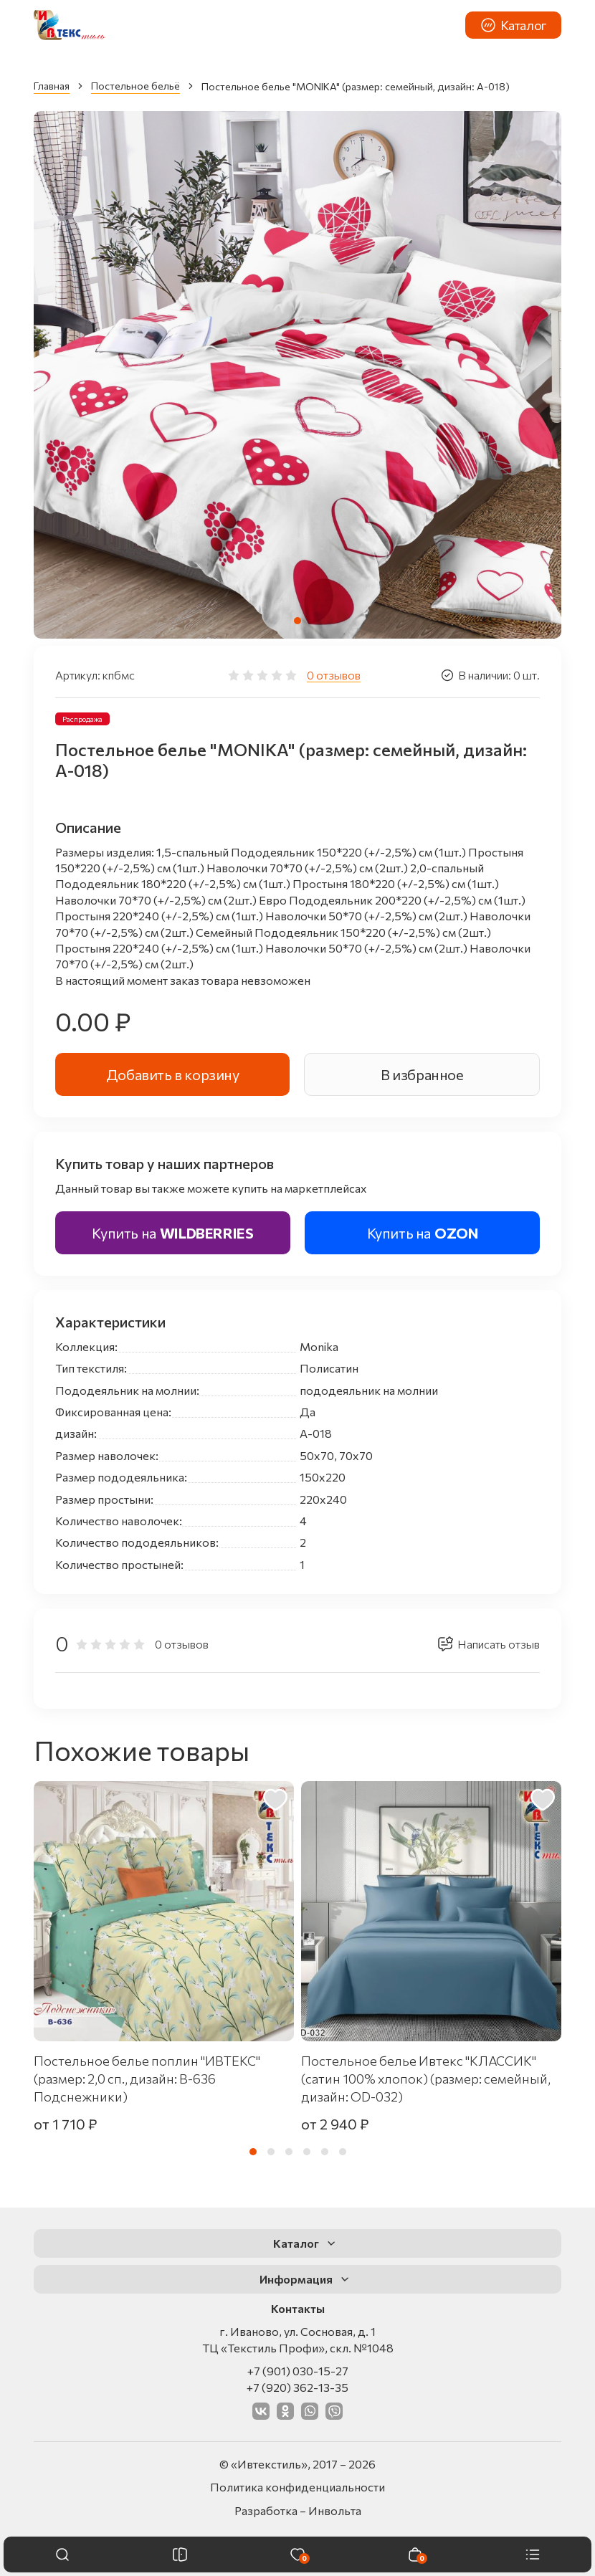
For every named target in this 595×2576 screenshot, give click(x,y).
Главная (52, 86)
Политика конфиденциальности (297, 2487)
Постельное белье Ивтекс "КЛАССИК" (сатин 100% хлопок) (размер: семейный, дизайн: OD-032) (426, 2078)
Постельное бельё (135, 86)
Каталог (513, 25)
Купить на (172, 1233)
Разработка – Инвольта (297, 2510)
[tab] (297, 620)
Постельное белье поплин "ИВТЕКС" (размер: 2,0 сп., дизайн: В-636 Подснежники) (147, 2078)
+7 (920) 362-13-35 (297, 2387)
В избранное (422, 1074)
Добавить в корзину (172, 1074)
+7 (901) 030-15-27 (297, 2370)
